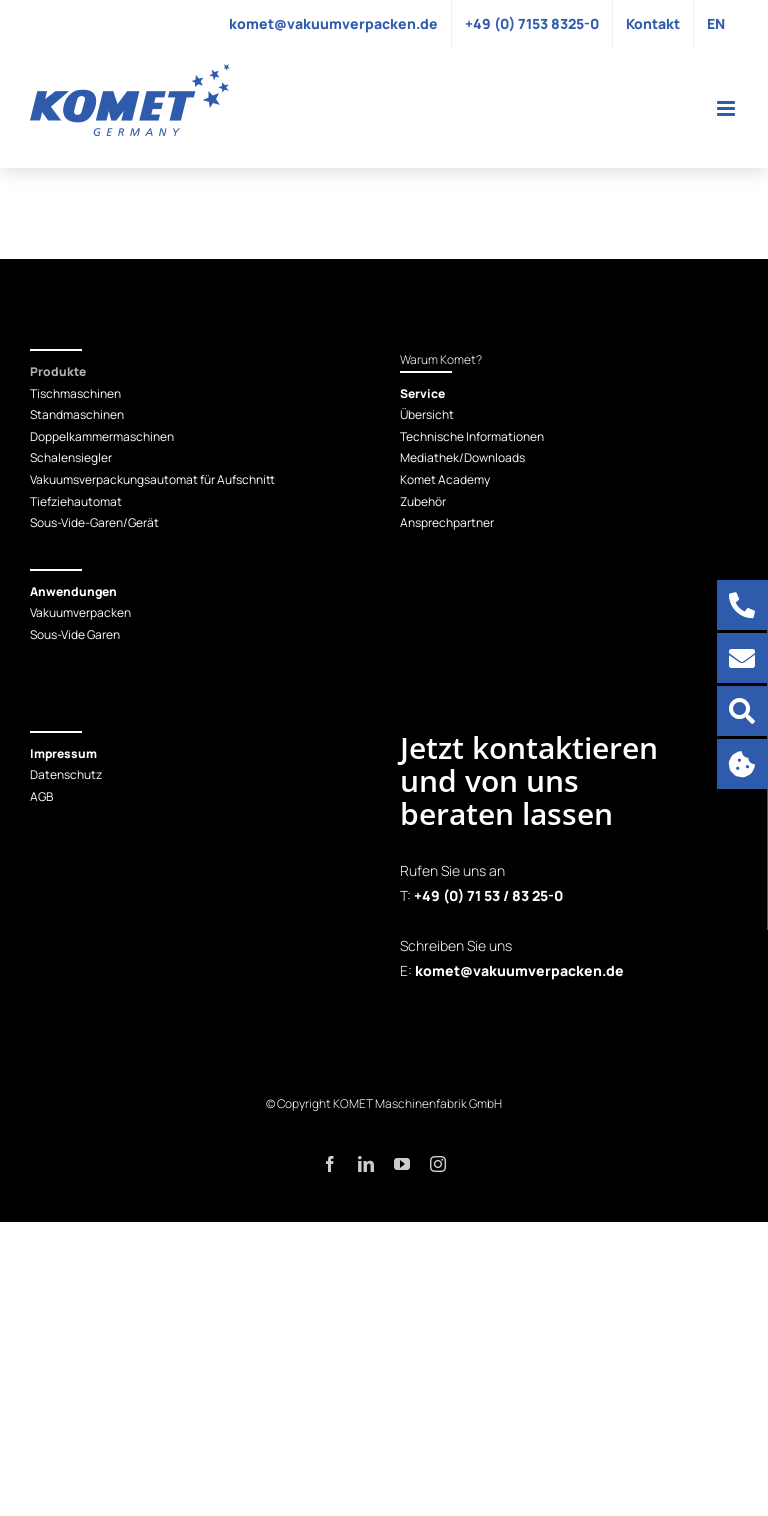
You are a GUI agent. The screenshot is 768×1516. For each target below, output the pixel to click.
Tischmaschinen (75, 393)
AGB (41, 796)
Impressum (63, 753)
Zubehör (423, 501)
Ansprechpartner (447, 522)
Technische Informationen (472, 436)
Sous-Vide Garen (75, 634)
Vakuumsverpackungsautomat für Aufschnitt (152, 479)
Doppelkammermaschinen (102, 436)
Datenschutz (66, 774)
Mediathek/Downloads (462, 457)
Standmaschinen (77, 414)
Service (422, 393)
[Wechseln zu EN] (716, 24)
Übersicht (427, 414)
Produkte (58, 371)
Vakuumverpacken (80, 612)
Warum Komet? (441, 359)
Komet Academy (445, 479)
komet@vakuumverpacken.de (519, 970)
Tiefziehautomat (76, 501)
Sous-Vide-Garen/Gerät (94, 522)
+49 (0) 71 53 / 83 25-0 (488, 895)
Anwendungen (73, 591)
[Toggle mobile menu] (727, 108)
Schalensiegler (71, 457)
